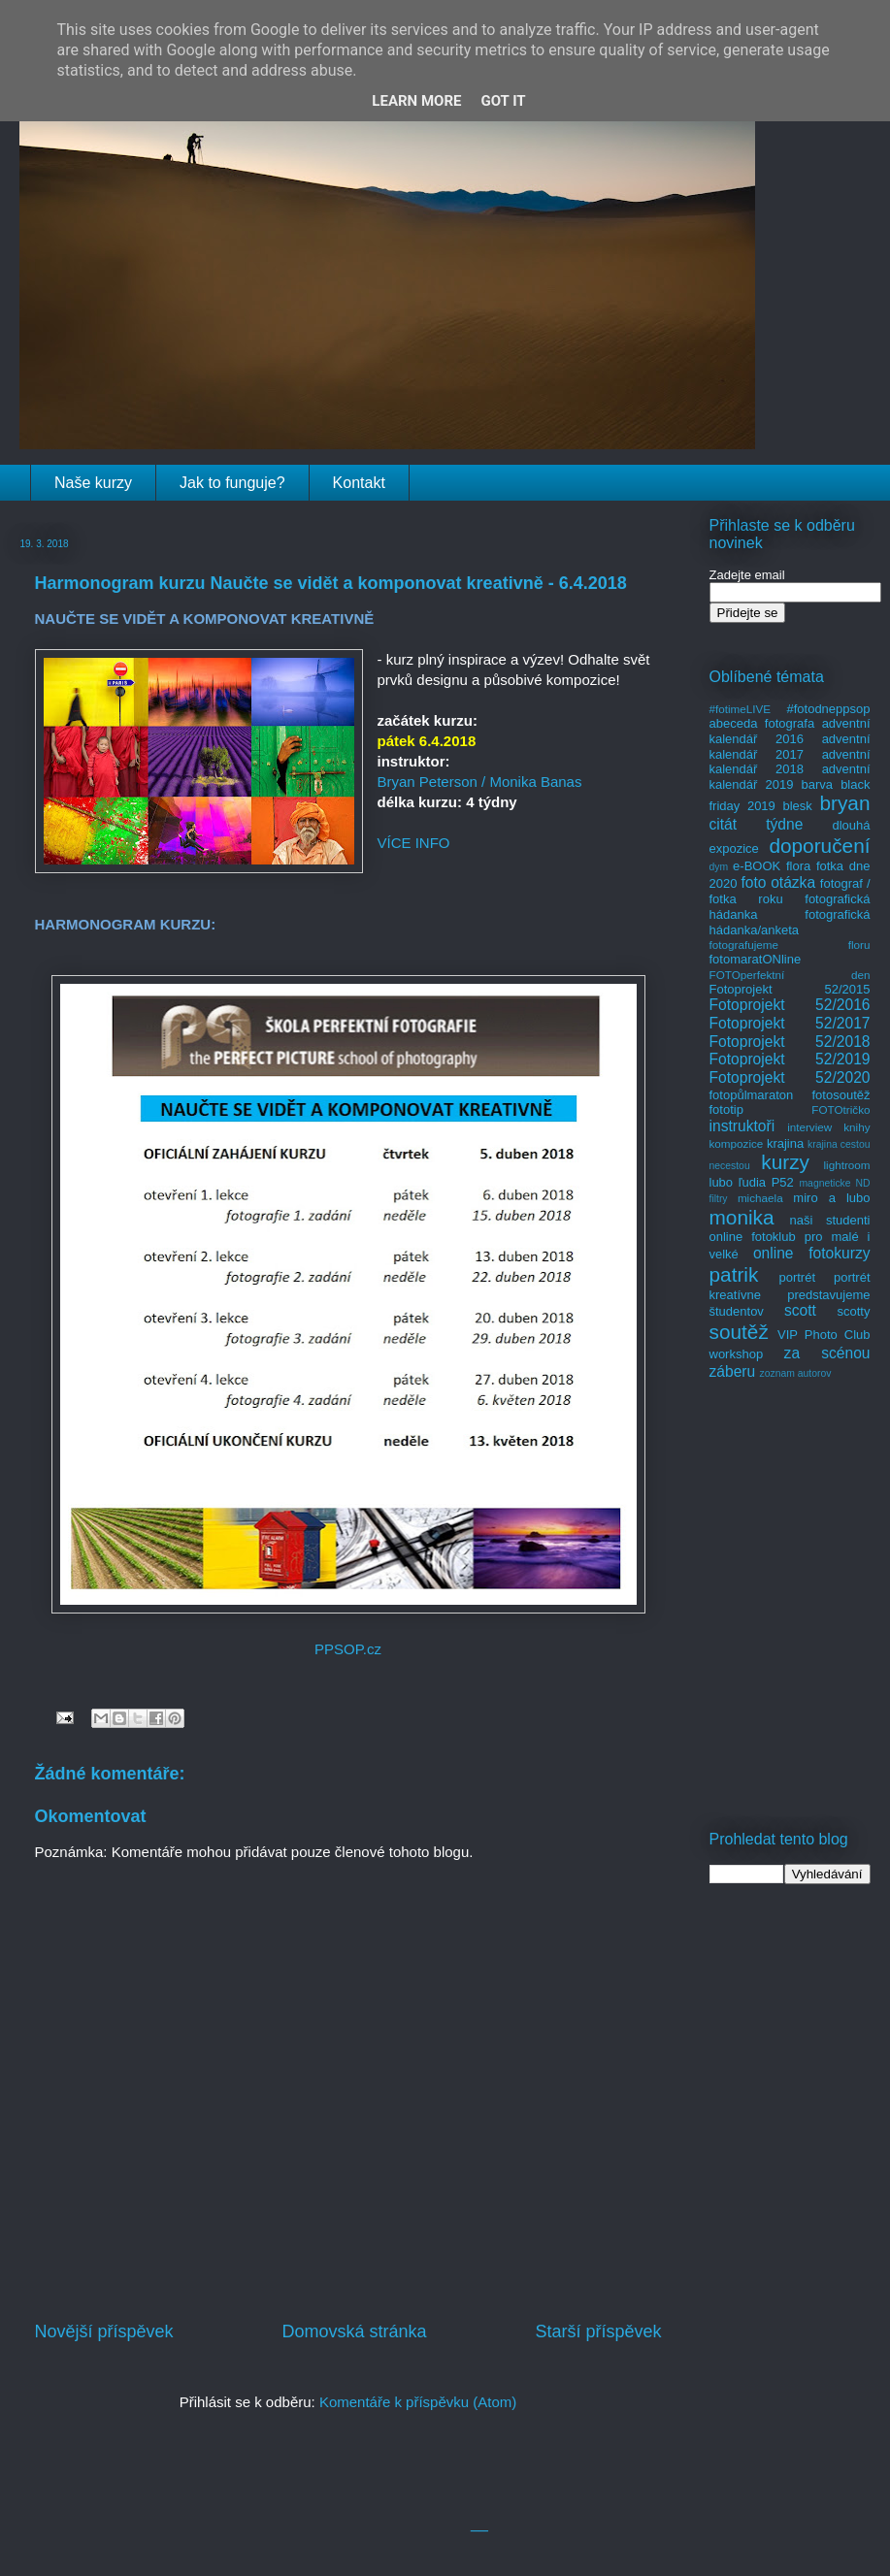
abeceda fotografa (762, 723)
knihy (856, 1127)
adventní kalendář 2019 (790, 777)
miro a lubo (831, 1197)
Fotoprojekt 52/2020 (790, 1077)
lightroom (846, 1164)
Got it (502, 101)
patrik (734, 1274)
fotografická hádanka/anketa (790, 922)
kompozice (736, 1143)
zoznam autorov (796, 1373)
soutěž (739, 1332)
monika (742, 1217)
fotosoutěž (841, 1095)
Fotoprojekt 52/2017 (790, 1023)
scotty (854, 1311)
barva (818, 784)
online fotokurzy (812, 1253)
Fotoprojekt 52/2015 (790, 989)
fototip (726, 1109)
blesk (796, 806)
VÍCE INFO (414, 842)
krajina (785, 1143)
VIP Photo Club (824, 1334)
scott (800, 1310)
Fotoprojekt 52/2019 (790, 1059)
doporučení (819, 845)
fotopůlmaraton (751, 1095)
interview (809, 1127)
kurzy (785, 1162)
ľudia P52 (766, 1182)
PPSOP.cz (347, 1649)
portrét (796, 1277)
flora (798, 866)
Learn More (416, 101)
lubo (721, 1182)
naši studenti (829, 1220)
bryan (844, 803)
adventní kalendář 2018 (790, 762)
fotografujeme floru (790, 944)
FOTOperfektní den (790, 974)
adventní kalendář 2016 (790, 731)
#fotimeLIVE (740, 708)
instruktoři (742, 1126)
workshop (736, 1354)
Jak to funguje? (232, 482)
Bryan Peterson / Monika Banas (480, 781)
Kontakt (359, 482)
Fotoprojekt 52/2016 (790, 1004)
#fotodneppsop (828, 708)
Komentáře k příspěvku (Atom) (417, 2402)
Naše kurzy (93, 482)
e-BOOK (756, 866)
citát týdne (756, 824)
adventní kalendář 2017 (790, 747)
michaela (760, 1197)
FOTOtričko (840, 1109)
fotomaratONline (755, 959)
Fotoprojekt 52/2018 (790, 1041)
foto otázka (778, 882)
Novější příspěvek (104, 2331)
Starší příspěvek (598, 2331)
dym (719, 867)
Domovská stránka (353, 2331)
